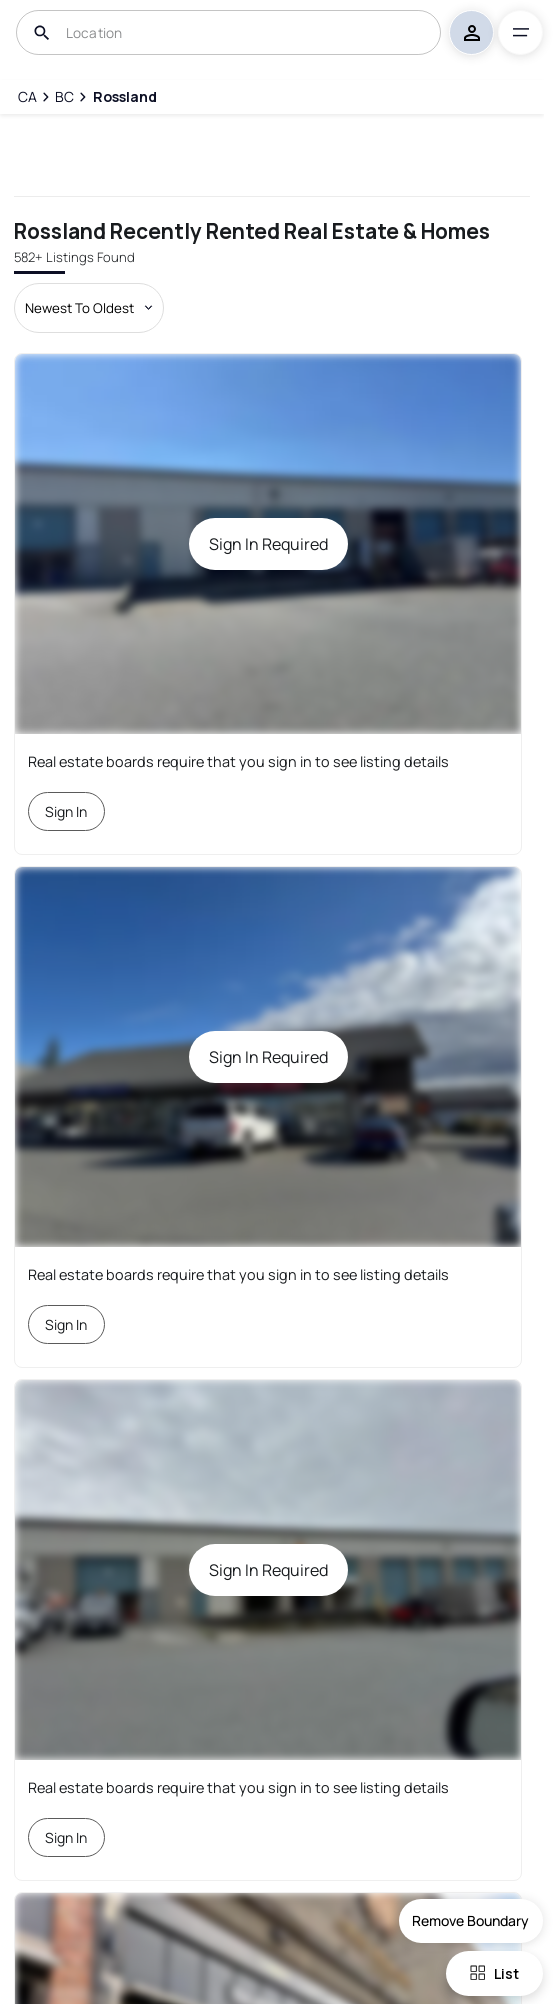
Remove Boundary (470, 1920)
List (494, 1973)
